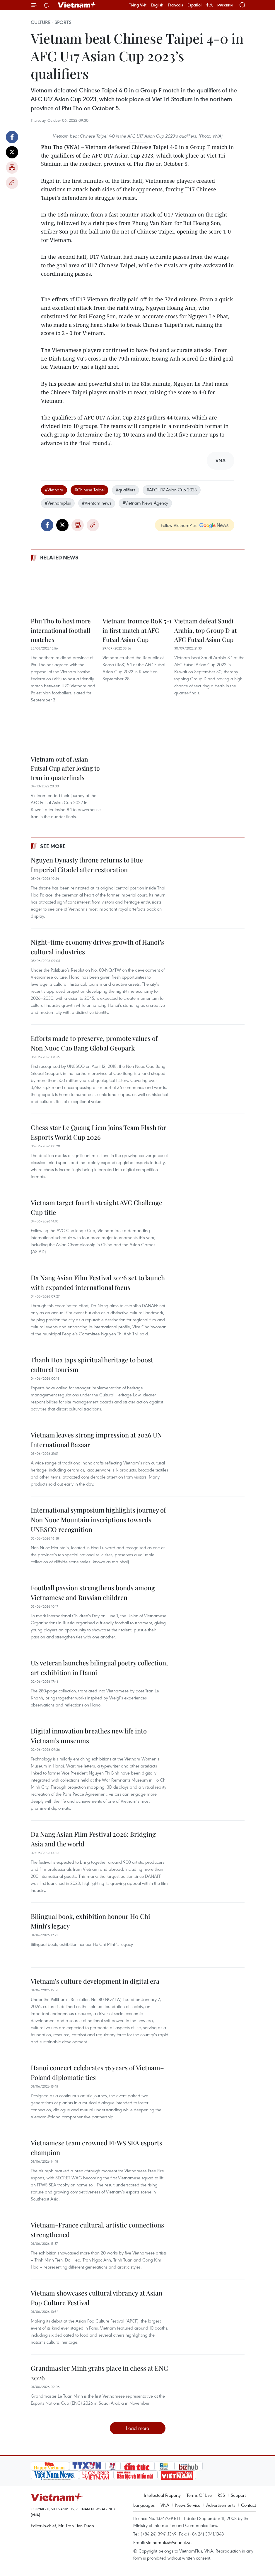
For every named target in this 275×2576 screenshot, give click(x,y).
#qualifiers (125, 490)
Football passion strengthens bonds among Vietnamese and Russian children (93, 1592)
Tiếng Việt (137, 5)
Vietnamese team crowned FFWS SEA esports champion (96, 2147)
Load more (137, 2428)
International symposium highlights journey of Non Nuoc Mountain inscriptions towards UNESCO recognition (98, 1520)
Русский (225, 5)
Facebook (12, 137)
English (157, 5)
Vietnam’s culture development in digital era (95, 1981)
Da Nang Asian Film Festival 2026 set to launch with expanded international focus (98, 1282)
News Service (187, 2505)
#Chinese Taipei (89, 490)
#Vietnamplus (58, 503)
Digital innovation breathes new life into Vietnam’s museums (89, 1735)
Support (238, 2495)
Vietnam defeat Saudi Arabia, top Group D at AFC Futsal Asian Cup (205, 630)
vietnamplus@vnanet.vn (169, 2542)
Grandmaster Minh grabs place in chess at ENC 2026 (99, 2373)
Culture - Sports (51, 22)
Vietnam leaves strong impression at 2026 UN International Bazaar (96, 1439)
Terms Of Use (199, 2495)
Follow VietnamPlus (179, 525)
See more (53, 846)
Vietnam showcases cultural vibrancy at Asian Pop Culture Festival (96, 2298)
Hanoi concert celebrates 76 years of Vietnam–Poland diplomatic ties (97, 2072)
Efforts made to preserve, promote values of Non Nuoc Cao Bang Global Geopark (94, 1043)
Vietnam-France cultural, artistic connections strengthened (97, 2229)
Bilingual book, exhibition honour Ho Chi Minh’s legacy (90, 1921)
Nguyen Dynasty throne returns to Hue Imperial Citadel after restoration (87, 864)
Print (12, 167)
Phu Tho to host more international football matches (61, 630)
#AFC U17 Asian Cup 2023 (171, 490)
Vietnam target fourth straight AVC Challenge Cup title (96, 1207)
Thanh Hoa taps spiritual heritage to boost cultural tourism (92, 1364)
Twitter (12, 152)
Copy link (12, 183)
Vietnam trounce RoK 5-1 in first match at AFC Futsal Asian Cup (137, 630)
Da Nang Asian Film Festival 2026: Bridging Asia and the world (93, 1839)
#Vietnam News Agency (145, 503)
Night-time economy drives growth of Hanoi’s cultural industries (97, 947)
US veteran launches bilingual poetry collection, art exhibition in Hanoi (99, 1667)
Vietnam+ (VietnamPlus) (77, 5)
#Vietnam (54, 490)
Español (194, 5)
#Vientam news (96, 503)
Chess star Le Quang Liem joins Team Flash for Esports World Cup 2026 (98, 1132)
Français (175, 5)
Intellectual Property (162, 2495)
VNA (164, 2505)
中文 (209, 5)
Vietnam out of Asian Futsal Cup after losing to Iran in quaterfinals (65, 768)
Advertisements (220, 2505)
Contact (248, 2505)
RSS (221, 2495)
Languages (144, 2505)
